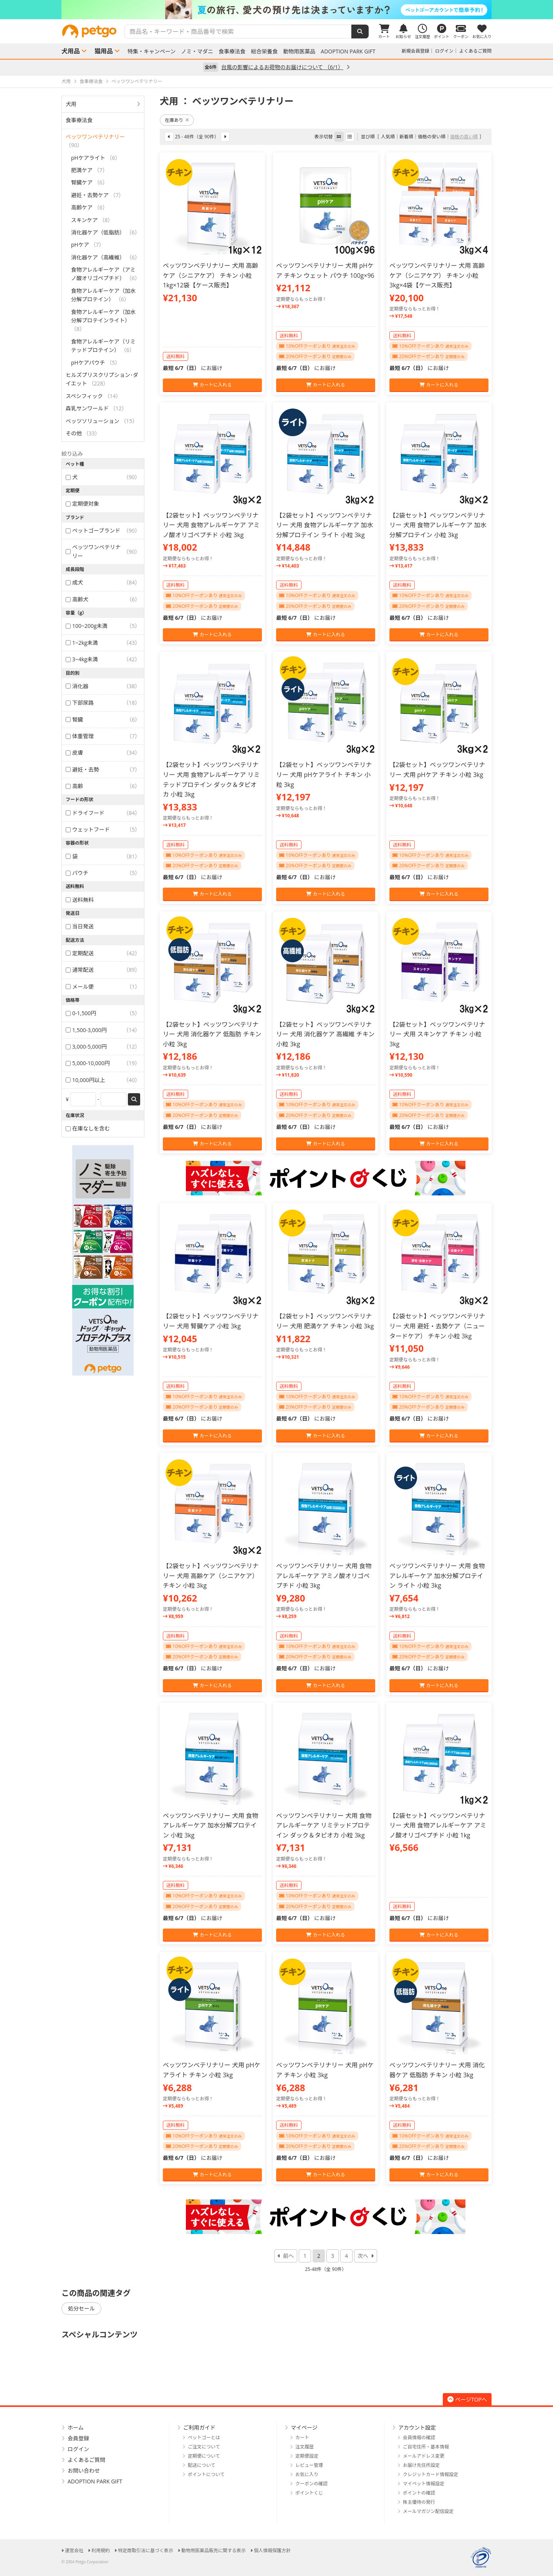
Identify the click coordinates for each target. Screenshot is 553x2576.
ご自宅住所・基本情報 (426, 2446)
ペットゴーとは (204, 2437)
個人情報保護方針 (272, 2550)
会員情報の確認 (419, 2437)
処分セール (81, 2308)
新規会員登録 (415, 51)
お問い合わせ (84, 2470)
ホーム (76, 2427)
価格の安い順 (431, 136)
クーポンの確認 (311, 2483)
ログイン (444, 51)
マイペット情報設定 (423, 2483)
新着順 (406, 136)
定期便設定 (306, 2456)
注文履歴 (304, 2446)
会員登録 (78, 2438)
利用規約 (100, 2550)
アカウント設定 (417, 2427)
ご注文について (204, 2446)
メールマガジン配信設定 (428, 2511)
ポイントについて (206, 2474)
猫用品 (103, 51)
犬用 (71, 104)
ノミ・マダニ (197, 51)
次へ (363, 2255)
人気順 (388, 136)
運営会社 (74, 2550)
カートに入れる (212, 385)
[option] (276, 9)
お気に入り (306, 2474)
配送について (201, 2465)
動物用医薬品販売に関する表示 (213, 2550)
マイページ (304, 2427)
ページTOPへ (467, 2399)
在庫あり (177, 120)
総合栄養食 (264, 51)
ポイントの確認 (419, 2493)
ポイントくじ (309, 2493)
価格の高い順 (464, 136)
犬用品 (70, 51)
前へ (288, 2255)
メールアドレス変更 (423, 2456)
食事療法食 (232, 51)
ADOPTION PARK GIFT (348, 51)
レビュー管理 (309, 2465)
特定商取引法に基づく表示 (145, 2550)
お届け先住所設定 (421, 2465)
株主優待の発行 (419, 2502)
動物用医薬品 (299, 51)
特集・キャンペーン (151, 51)
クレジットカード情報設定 (430, 2474)
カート (302, 2437)
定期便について (204, 2456)
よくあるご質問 (475, 51)
